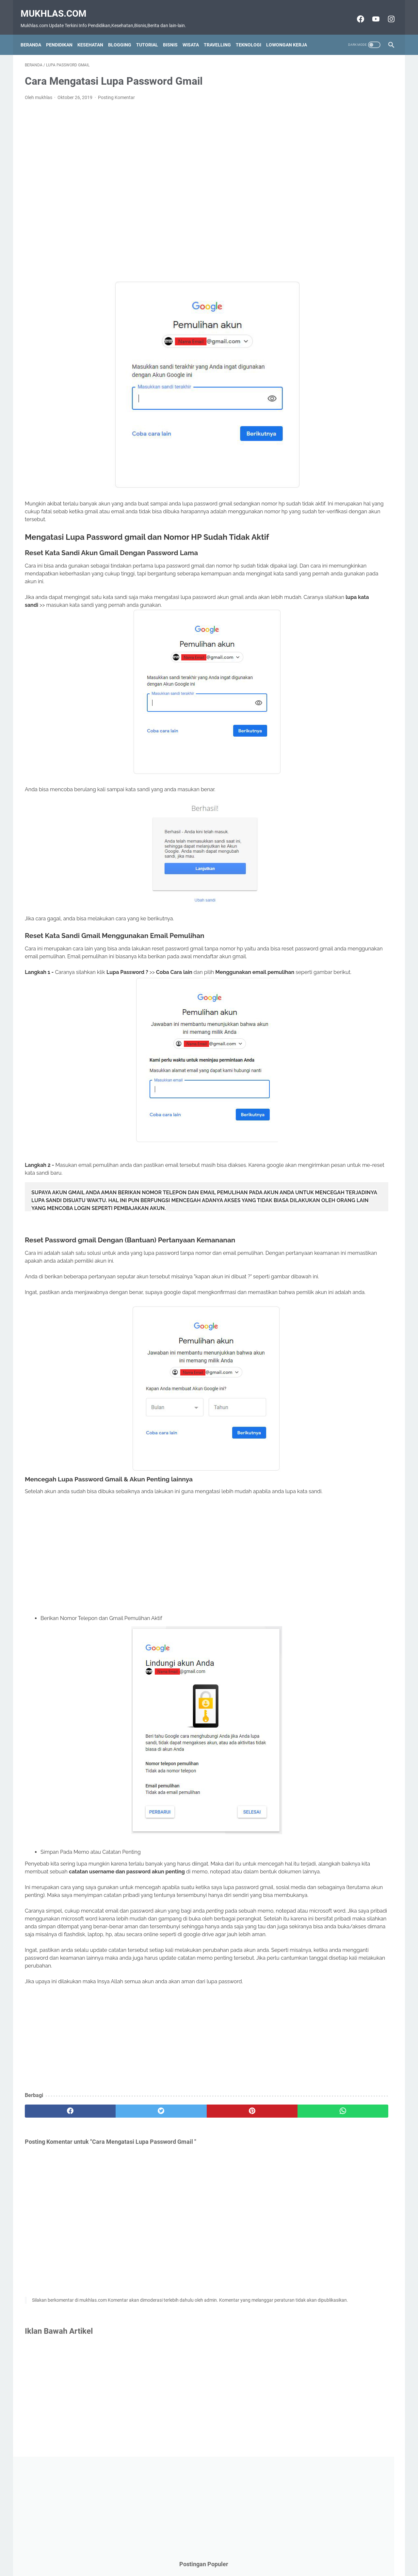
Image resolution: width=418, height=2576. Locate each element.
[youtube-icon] (371, 12)
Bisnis (174, 34)
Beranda (35, 34)
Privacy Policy (234, 2559)
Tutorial (151, 34)
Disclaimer (203, 2559)
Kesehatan (94, 34)
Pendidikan (63, 34)
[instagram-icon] (386, 12)
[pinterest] (179, 2206)
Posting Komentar (116, 91)
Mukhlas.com (58, 6)
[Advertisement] (148, 177)
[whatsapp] (241, 2206)
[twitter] (117, 2206)
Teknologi (252, 34)
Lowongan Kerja (290, 34)
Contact (178, 2559)
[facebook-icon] (355, 12)
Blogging (124, 34)
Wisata (195, 34)
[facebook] (56, 2206)
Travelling (221, 34)
